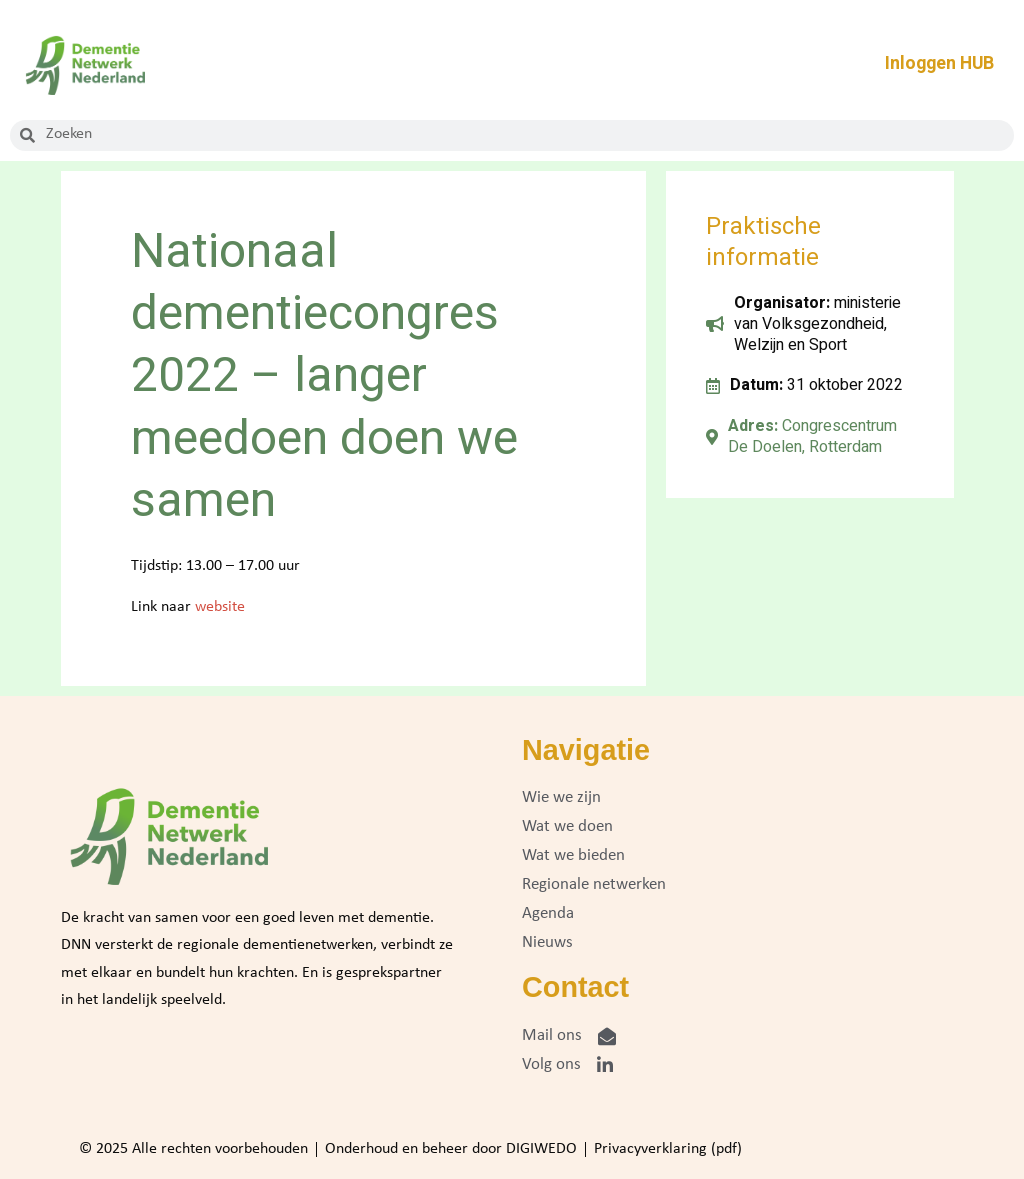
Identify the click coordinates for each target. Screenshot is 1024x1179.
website (220, 607)
